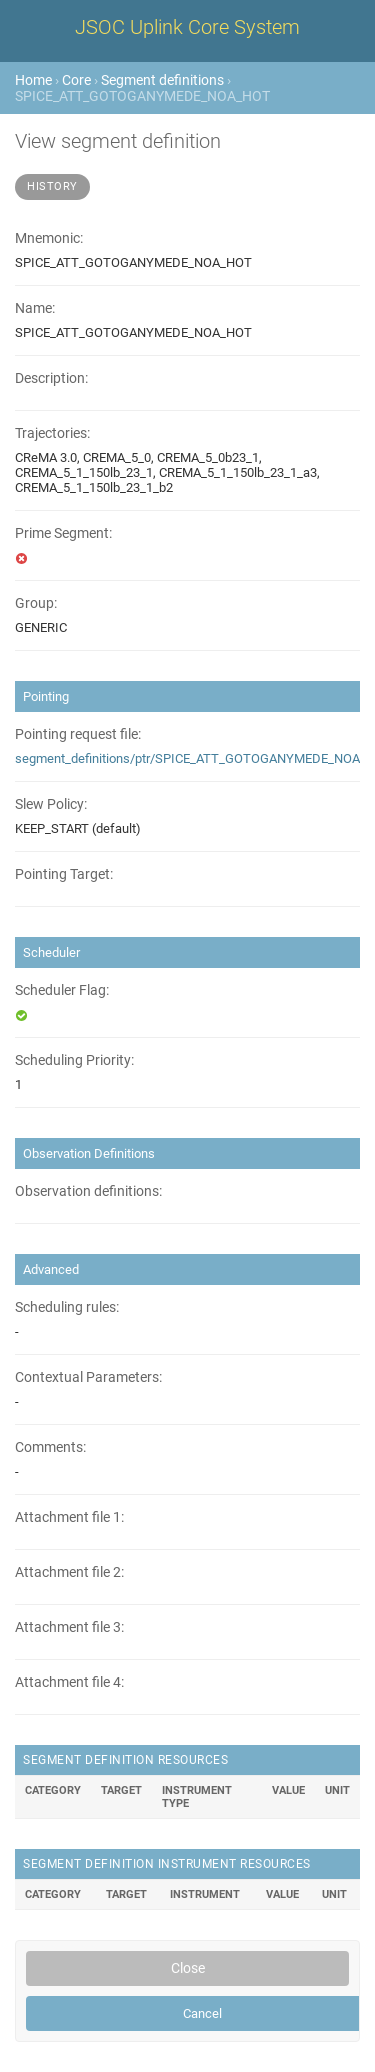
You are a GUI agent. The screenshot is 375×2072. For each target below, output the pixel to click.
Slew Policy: (51, 804)
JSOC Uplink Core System (187, 27)
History (52, 186)
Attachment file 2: (69, 1572)
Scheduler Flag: (62, 990)
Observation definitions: (88, 1191)
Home (33, 80)
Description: (51, 378)
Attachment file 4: (69, 1682)
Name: (35, 308)
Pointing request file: (78, 734)
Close (188, 1968)
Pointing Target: (64, 874)
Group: (36, 603)
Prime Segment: (63, 533)
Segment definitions (162, 80)
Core (76, 80)
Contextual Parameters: (88, 1377)
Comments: (50, 1447)
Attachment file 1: (69, 1517)
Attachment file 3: (69, 1627)
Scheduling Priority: (74, 1060)
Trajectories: (52, 433)
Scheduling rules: (67, 1307)
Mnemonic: (49, 238)
